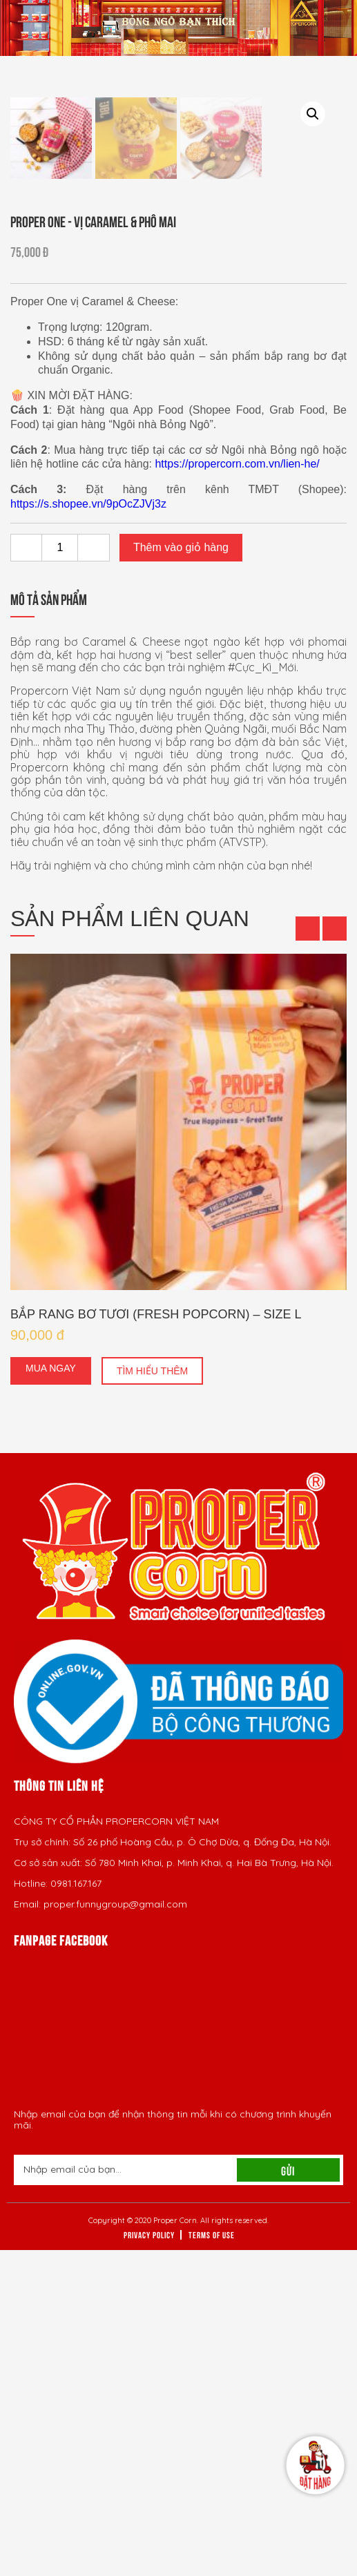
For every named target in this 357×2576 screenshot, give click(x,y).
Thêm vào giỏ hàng (181, 873)
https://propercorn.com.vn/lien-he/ (237, 790)
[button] (308, 1254)
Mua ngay (51, 1694)
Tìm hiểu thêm (152, 1696)
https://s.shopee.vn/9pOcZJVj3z (88, 830)
